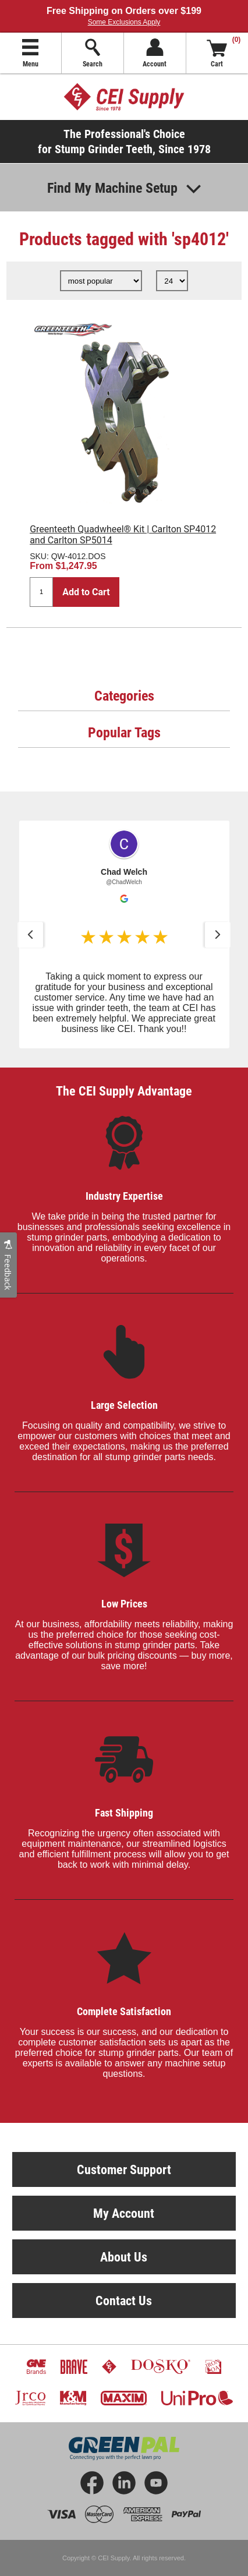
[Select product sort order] (101, 280)
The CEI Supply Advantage (124, 1090)
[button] (30, 935)
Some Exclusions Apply (124, 22)
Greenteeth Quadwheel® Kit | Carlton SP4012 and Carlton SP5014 (123, 535)
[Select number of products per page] (172, 280)
